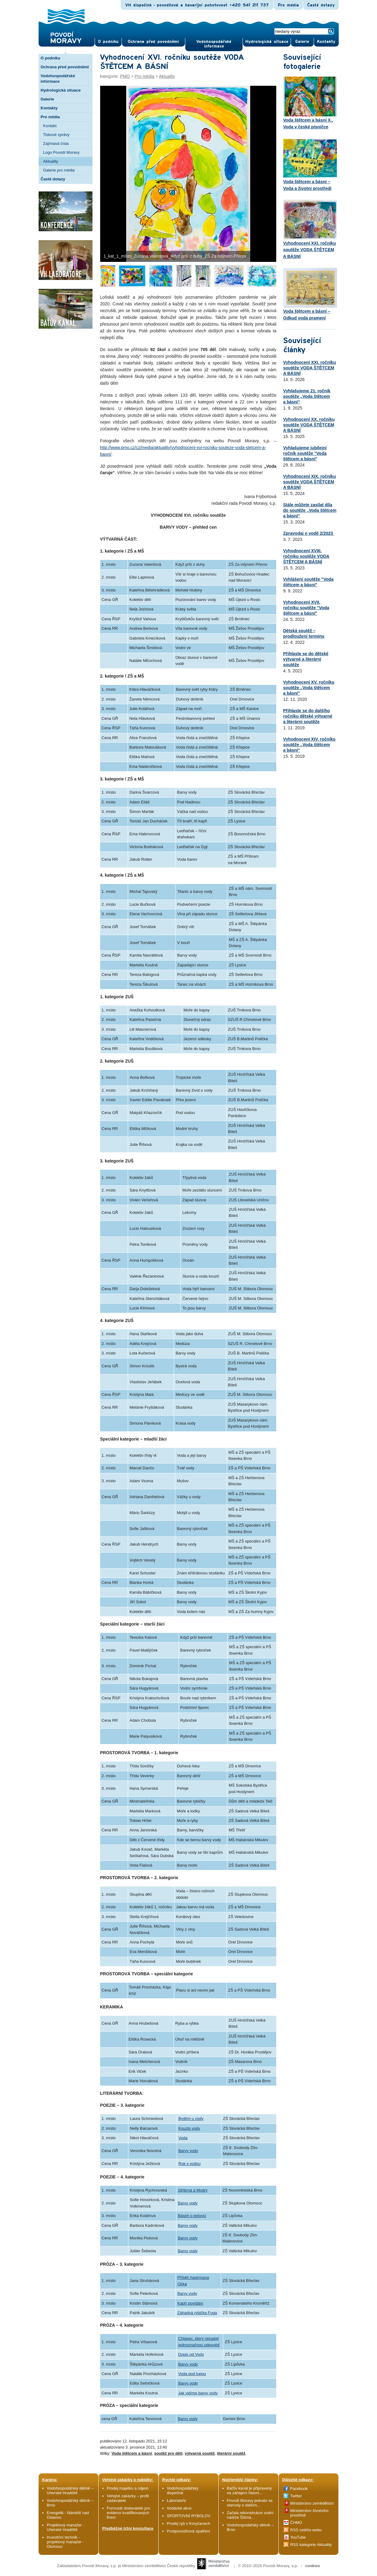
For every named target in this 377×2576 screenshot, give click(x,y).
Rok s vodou (190, 2163)
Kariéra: (49, 2479)
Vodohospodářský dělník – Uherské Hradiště (70, 2490)
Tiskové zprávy (56, 134)
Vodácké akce (179, 2508)
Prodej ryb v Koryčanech (188, 2523)
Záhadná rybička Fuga (197, 2312)
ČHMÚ (296, 2522)
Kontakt (50, 125)
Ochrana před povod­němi (153, 42)
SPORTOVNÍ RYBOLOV (188, 2516)
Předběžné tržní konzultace (128, 2528)
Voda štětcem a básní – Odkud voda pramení (310, 294)
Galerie (47, 99)
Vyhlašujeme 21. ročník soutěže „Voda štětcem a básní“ (306, 396)
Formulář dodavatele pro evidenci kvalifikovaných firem (128, 2513)
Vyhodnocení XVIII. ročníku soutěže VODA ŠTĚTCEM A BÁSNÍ (306, 556)
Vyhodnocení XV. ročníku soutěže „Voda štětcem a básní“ (308, 688)
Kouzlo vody (189, 2128)
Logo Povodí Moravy (61, 152)
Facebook (299, 2488)
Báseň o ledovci (192, 2215)
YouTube (298, 2537)
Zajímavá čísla (56, 143)
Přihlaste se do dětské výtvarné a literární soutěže (306, 659)
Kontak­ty (326, 42)
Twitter (296, 2496)
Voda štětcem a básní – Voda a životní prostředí (310, 164)
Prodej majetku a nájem (128, 2488)
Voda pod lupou (192, 2373)
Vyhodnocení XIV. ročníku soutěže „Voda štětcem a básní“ (309, 745)
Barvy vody (188, 2150)
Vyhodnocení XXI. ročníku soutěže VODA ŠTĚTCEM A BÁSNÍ (310, 229)
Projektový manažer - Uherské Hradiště (66, 2527)
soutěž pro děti (168, 2453)
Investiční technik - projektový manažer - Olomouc (65, 2542)
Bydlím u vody (191, 2118)
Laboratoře (176, 2500)
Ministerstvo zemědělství (312, 2503)
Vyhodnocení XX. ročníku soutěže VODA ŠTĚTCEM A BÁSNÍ (309, 425)
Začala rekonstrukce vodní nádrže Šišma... (250, 2515)
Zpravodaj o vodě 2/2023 (308, 533)
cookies (312, 2565)
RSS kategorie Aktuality (311, 2544)
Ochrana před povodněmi (65, 67)
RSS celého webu (306, 2530)
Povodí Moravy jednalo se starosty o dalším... (250, 2502)
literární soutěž (231, 2453)
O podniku (50, 58)
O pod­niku (108, 42)
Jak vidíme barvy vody (198, 2393)
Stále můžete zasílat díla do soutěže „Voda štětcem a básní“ (310, 510)
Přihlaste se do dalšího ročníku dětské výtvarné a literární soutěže (307, 716)
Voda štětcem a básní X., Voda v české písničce (310, 103)
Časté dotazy (321, 5)
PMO (125, 76)
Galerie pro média (59, 170)
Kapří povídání (190, 2303)
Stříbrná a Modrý (193, 2190)
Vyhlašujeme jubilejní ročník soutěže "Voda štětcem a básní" (305, 453)
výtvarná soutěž (200, 2453)
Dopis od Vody (191, 2354)
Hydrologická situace (266, 42)
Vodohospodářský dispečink (182, 2490)
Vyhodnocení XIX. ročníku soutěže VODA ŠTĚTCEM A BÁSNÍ (309, 482)
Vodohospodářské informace (213, 44)
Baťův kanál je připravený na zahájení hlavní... (249, 2490)
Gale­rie (302, 42)
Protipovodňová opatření (188, 2531)
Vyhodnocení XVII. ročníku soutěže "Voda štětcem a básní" (306, 608)
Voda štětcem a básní (131, 2453)
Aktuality (50, 161)
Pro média (288, 5)
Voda (183, 2138)
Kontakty (49, 108)
